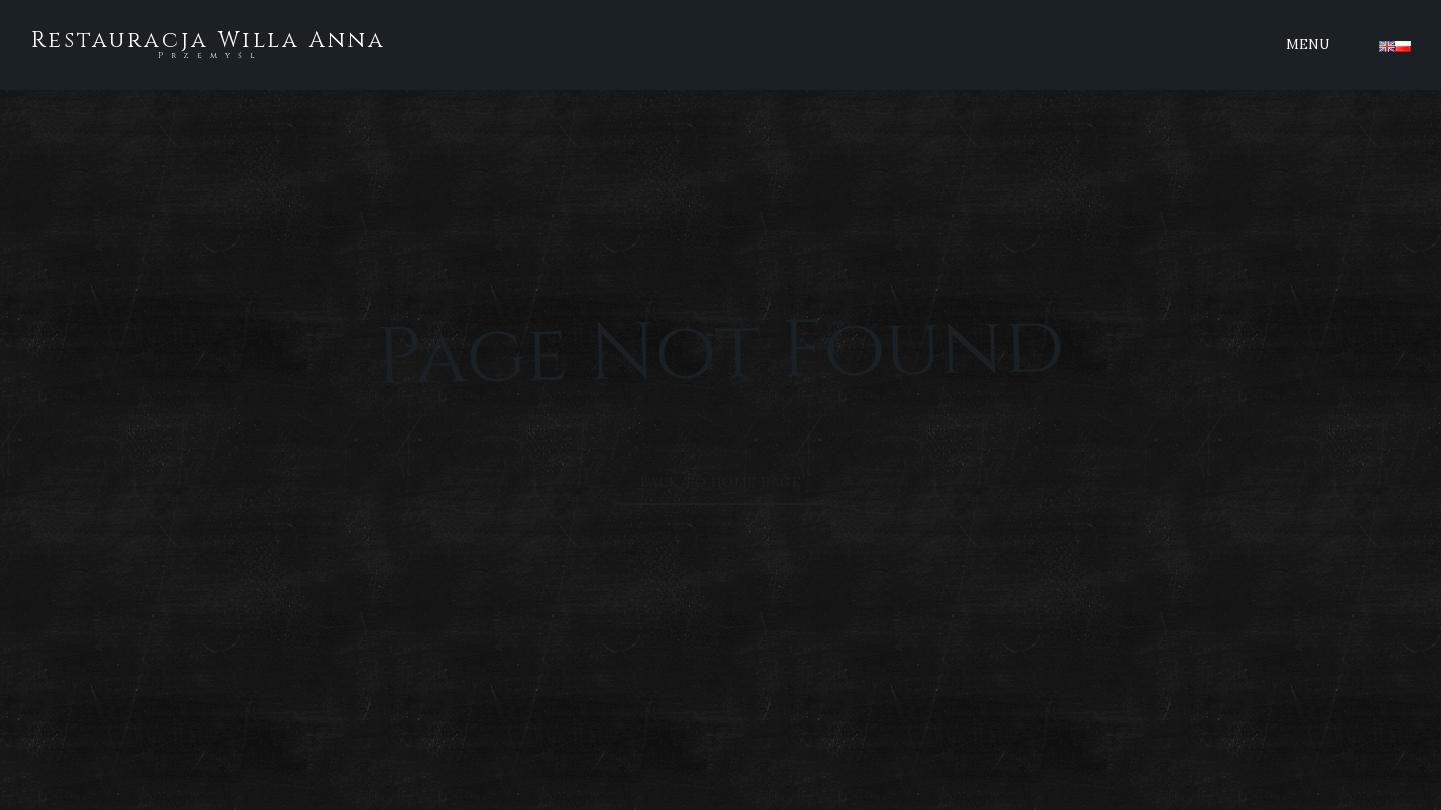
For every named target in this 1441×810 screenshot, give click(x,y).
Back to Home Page (721, 482)
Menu (1307, 44)
